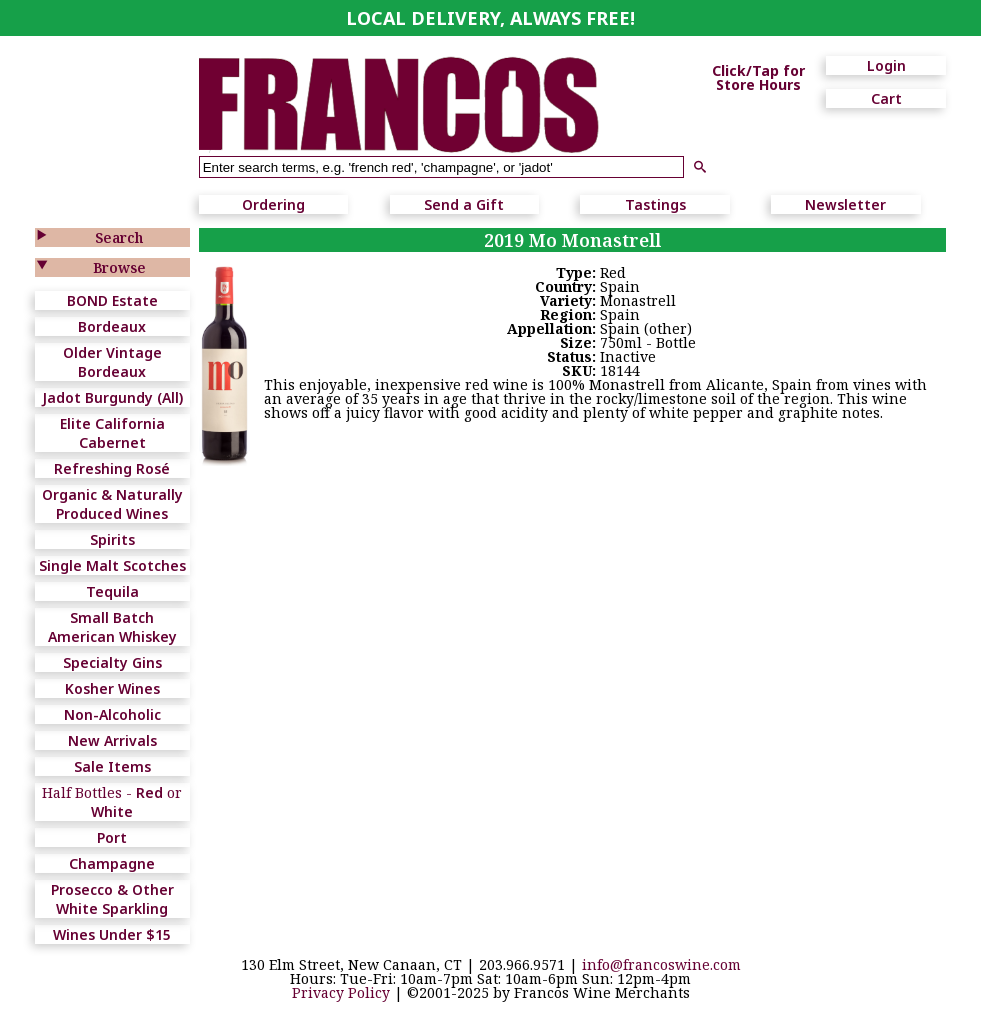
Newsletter (845, 204)
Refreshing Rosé (112, 468)
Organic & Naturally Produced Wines (112, 504)
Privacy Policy (341, 992)
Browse (119, 267)
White (112, 811)
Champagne (112, 863)
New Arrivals (112, 740)
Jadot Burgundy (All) (112, 397)
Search (119, 237)
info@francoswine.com (661, 964)
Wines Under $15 (112, 934)
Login (886, 65)
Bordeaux (112, 326)
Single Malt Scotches (112, 565)
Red (149, 792)
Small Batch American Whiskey (112, 627)
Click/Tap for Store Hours (758, 78)
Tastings (655, 204)
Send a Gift (464, 204)
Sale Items (112, 766)
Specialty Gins (112, 662)
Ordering (273, 204)
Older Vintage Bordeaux (112, 362)
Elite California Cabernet (112, 433)
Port (112, 837)
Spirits (112, 539)
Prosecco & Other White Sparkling (112, 899)
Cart (886, 98)
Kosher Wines (112, 688)
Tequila (112, 591)
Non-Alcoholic (112, 714)
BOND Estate (112, 300)
